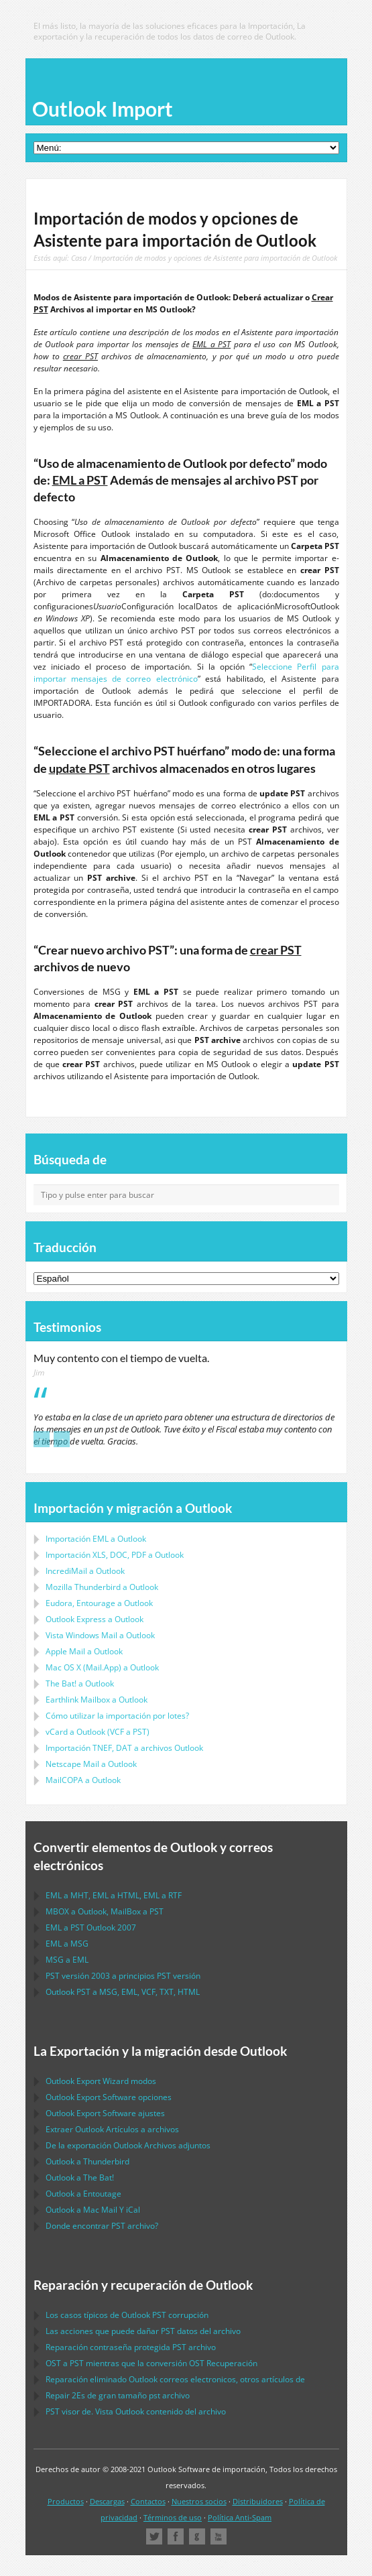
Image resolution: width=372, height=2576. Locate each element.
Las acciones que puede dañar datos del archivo (143, 2331)
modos (101, 2081)
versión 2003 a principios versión (123, 1975)
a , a (105, 1911)
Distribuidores (258, 2501)
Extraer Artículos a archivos (112, 2129)
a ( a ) (97, 1731)
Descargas (107, 2501)
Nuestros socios (199, 2501)
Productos (66, 2501)
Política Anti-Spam (239, 2517)
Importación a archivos (124, 1748)
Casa (78, 258)
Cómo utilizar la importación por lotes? (117, 1715)
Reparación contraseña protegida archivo (131, 2347)
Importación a (96, 1538)
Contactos (148, 2501)
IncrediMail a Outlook (85, 1571)
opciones (109, 2097)
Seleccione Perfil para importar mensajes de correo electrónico (186, 672)
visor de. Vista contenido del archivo (136, 2411)
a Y (93, 2209)
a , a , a (114, 1895)
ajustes (105, 2113)
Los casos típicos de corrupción (127, 2315)
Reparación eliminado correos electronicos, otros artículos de (175, 2379)
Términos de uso (172, 2517)
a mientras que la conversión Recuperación (151, 2363)
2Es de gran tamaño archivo (118, 2395)
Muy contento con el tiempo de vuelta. (121, 1358)
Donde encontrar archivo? (102, 2225)
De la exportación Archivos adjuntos (128, 2145)
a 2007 (91, 1927)
